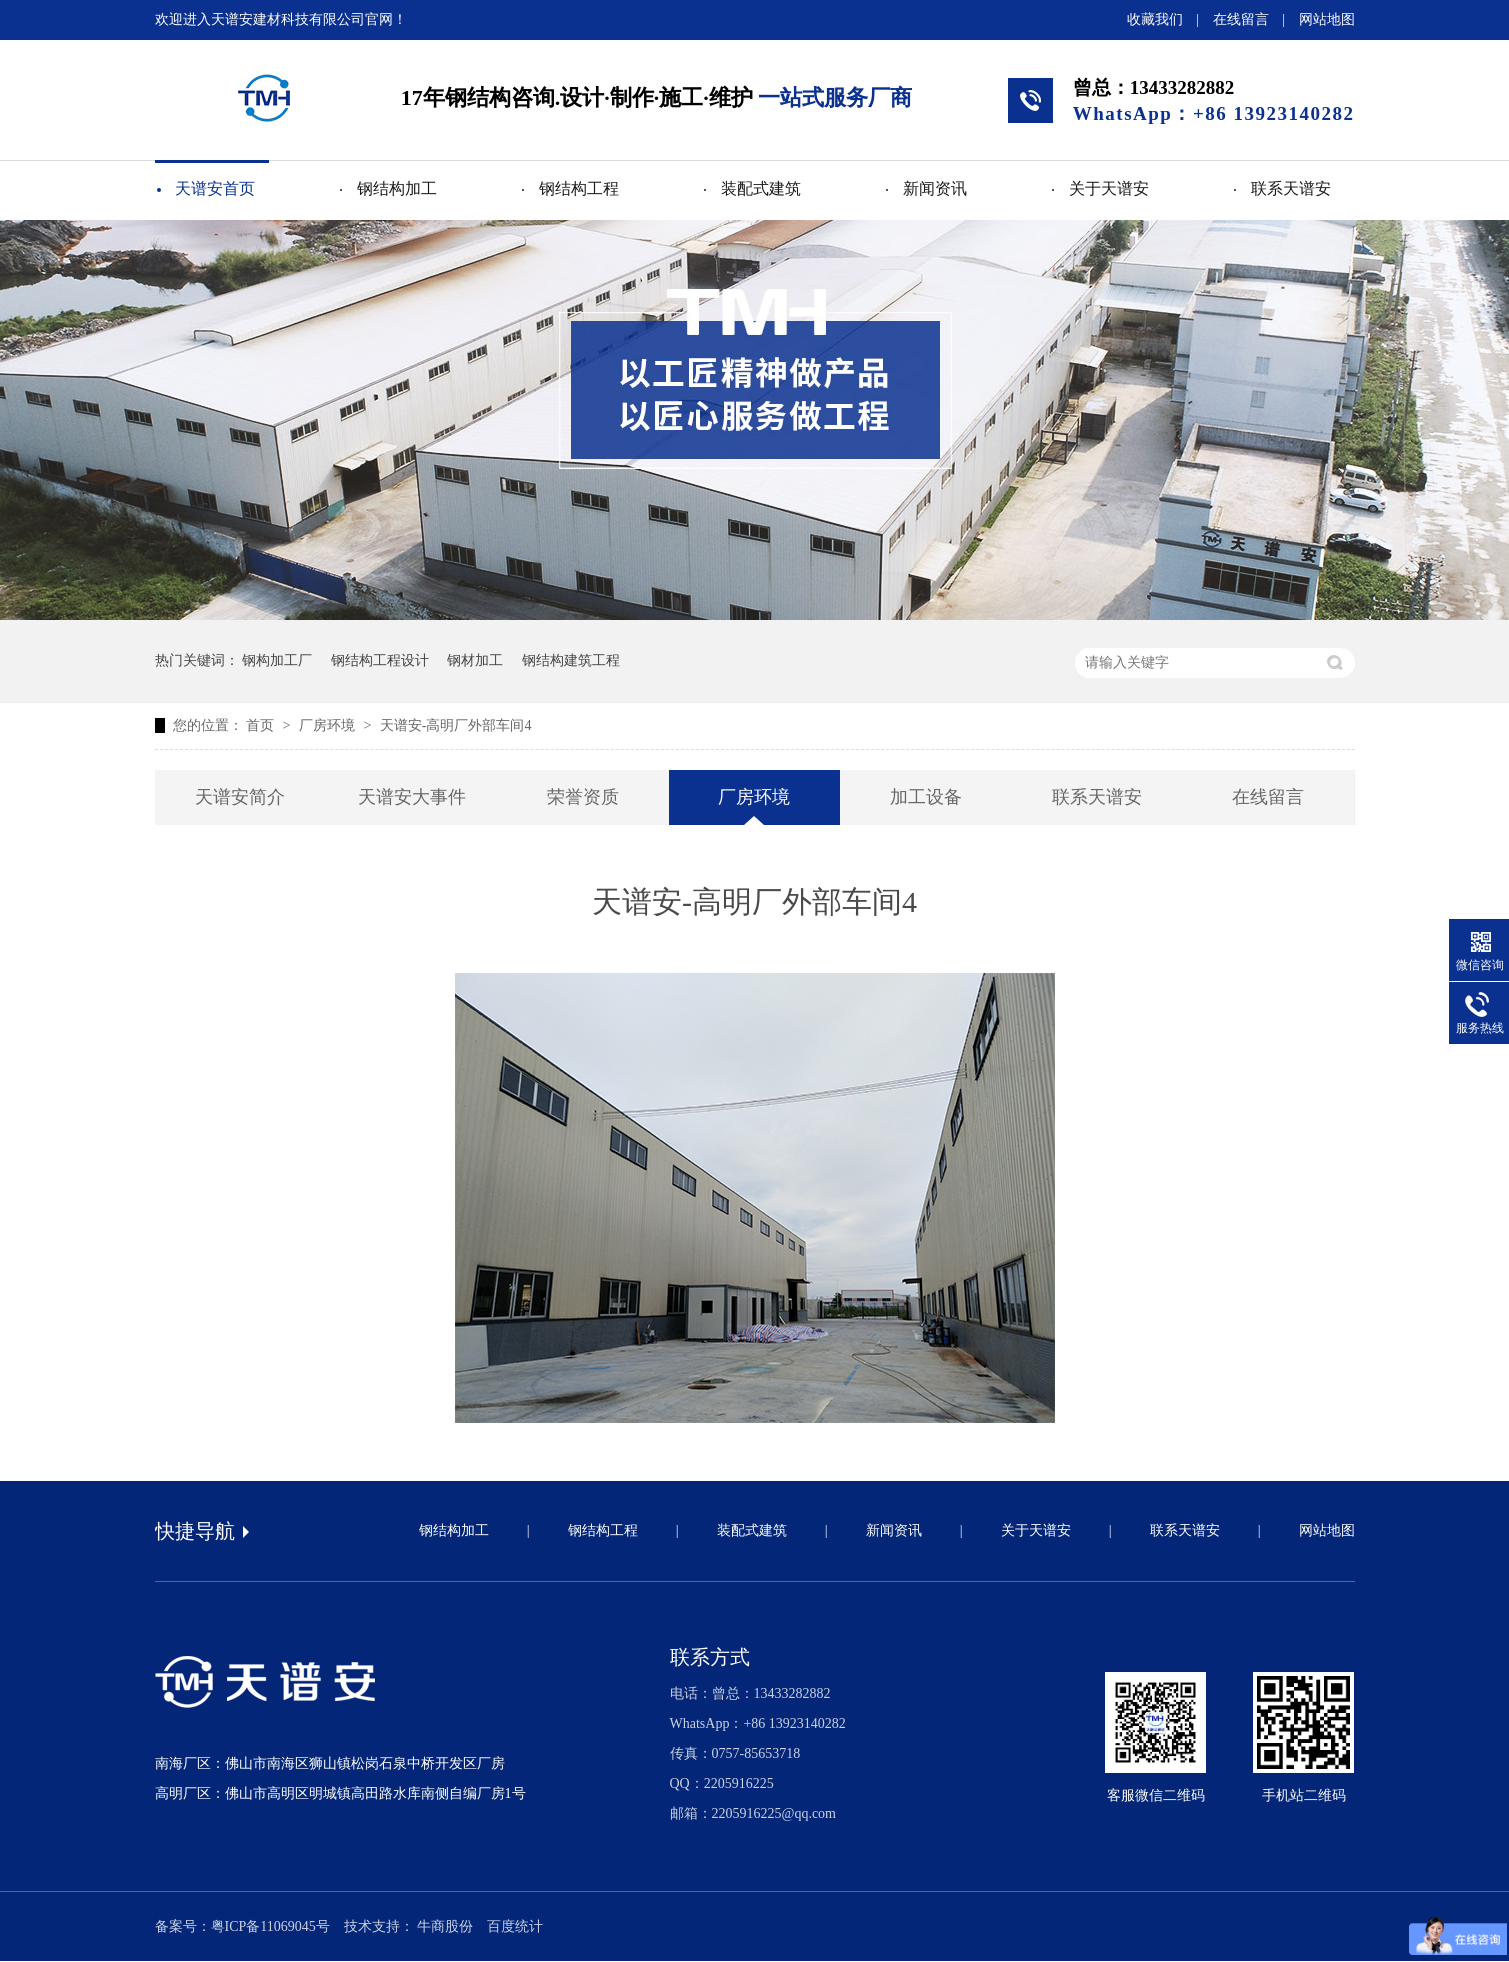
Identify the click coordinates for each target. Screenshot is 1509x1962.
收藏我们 (1155, 19)
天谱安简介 (240, 797)
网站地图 (1327, 19)
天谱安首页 (215, 188)
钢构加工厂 (277, 660)
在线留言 (1241, 19)
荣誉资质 (583, 797)
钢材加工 (475, 660)
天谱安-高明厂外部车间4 (456, 725)
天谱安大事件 (412, 797)
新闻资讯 (935, 188)
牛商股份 (445, 1926)
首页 (262, 725)
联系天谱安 (1291, 188)
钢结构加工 (397, 188)
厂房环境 (329, 725)
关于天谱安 (1109, 188)
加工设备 (926, 797)
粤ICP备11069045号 (270, 1926)
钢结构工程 (579, 188)
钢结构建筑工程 (571, 660)
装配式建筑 (761, 188)
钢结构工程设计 (380, 660)
